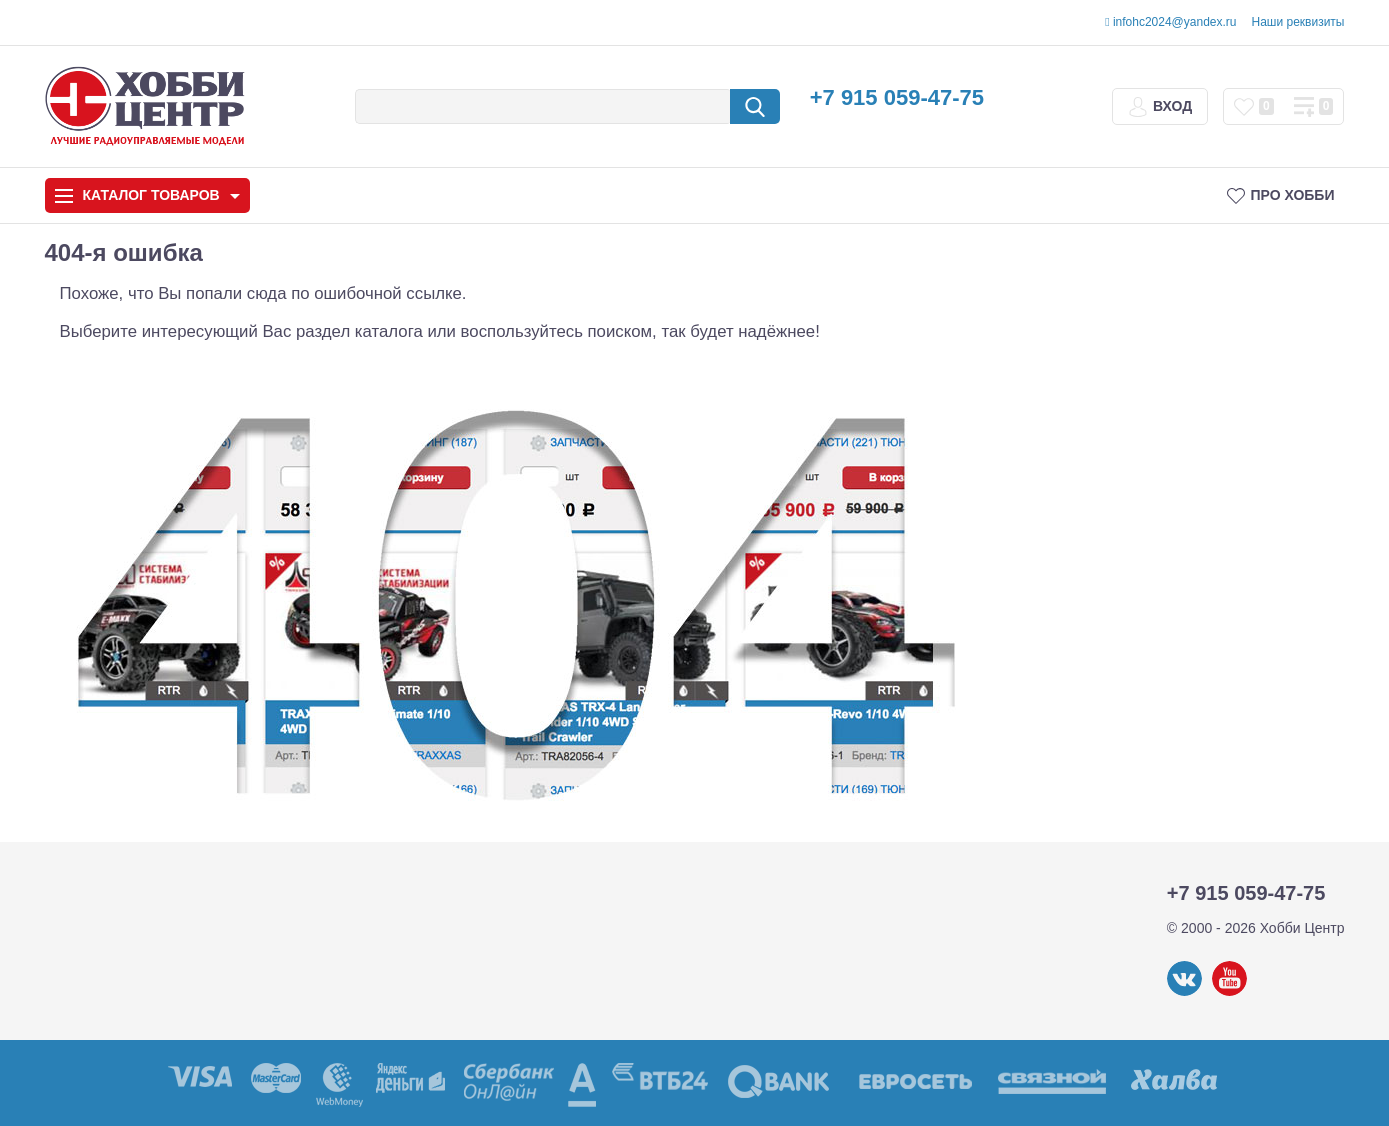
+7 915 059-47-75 (897, 97)
